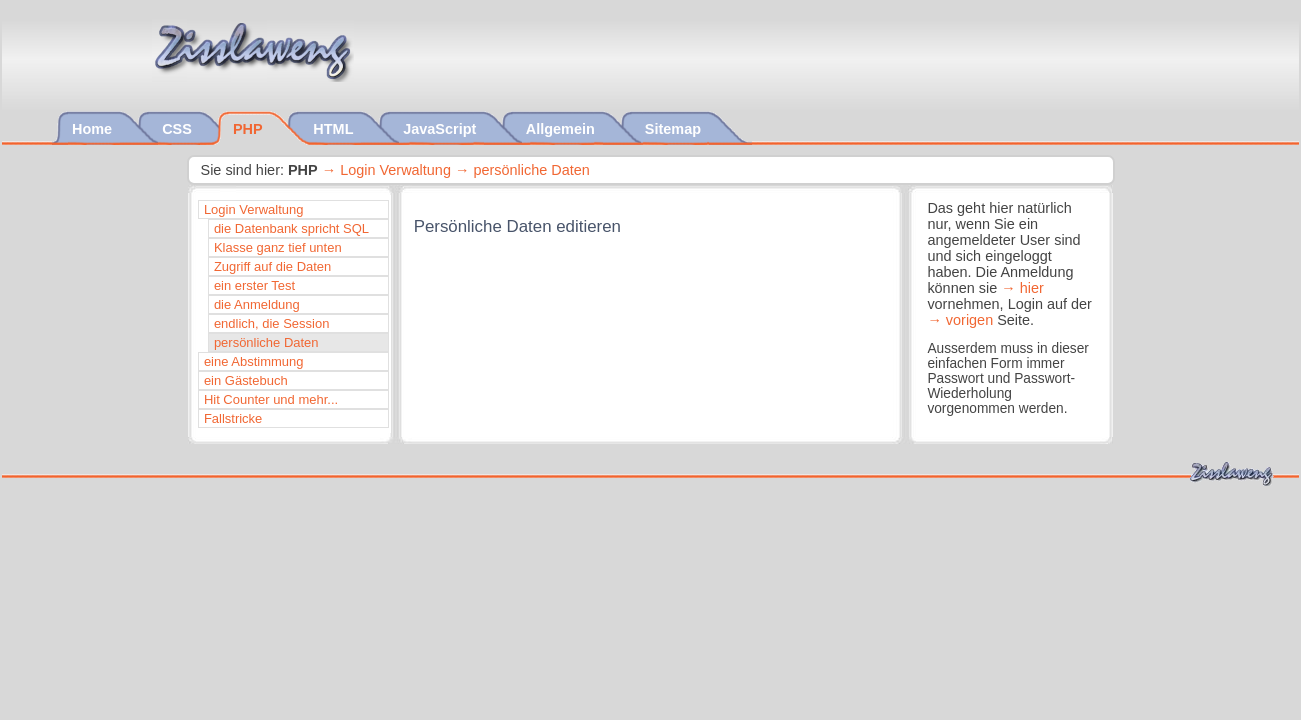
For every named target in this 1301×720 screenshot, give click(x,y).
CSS (179, 129)
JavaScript (441, 129)
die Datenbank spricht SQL (291, 228)
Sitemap (675, 129)
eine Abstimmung (254, 361)
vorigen (969, 320)
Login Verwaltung (395, 170)
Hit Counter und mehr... (271, 399)
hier (1032, 288)
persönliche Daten (531, 170)
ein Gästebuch (246, 380)
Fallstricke (233, 418)
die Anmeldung (257, 304)
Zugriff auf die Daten (272, 266)
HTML (335, 129)
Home (94, 129)
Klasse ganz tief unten (278, 247)
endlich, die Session (272, 323)
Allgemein (562, 129)
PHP (249, 129)
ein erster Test (254, 285)
